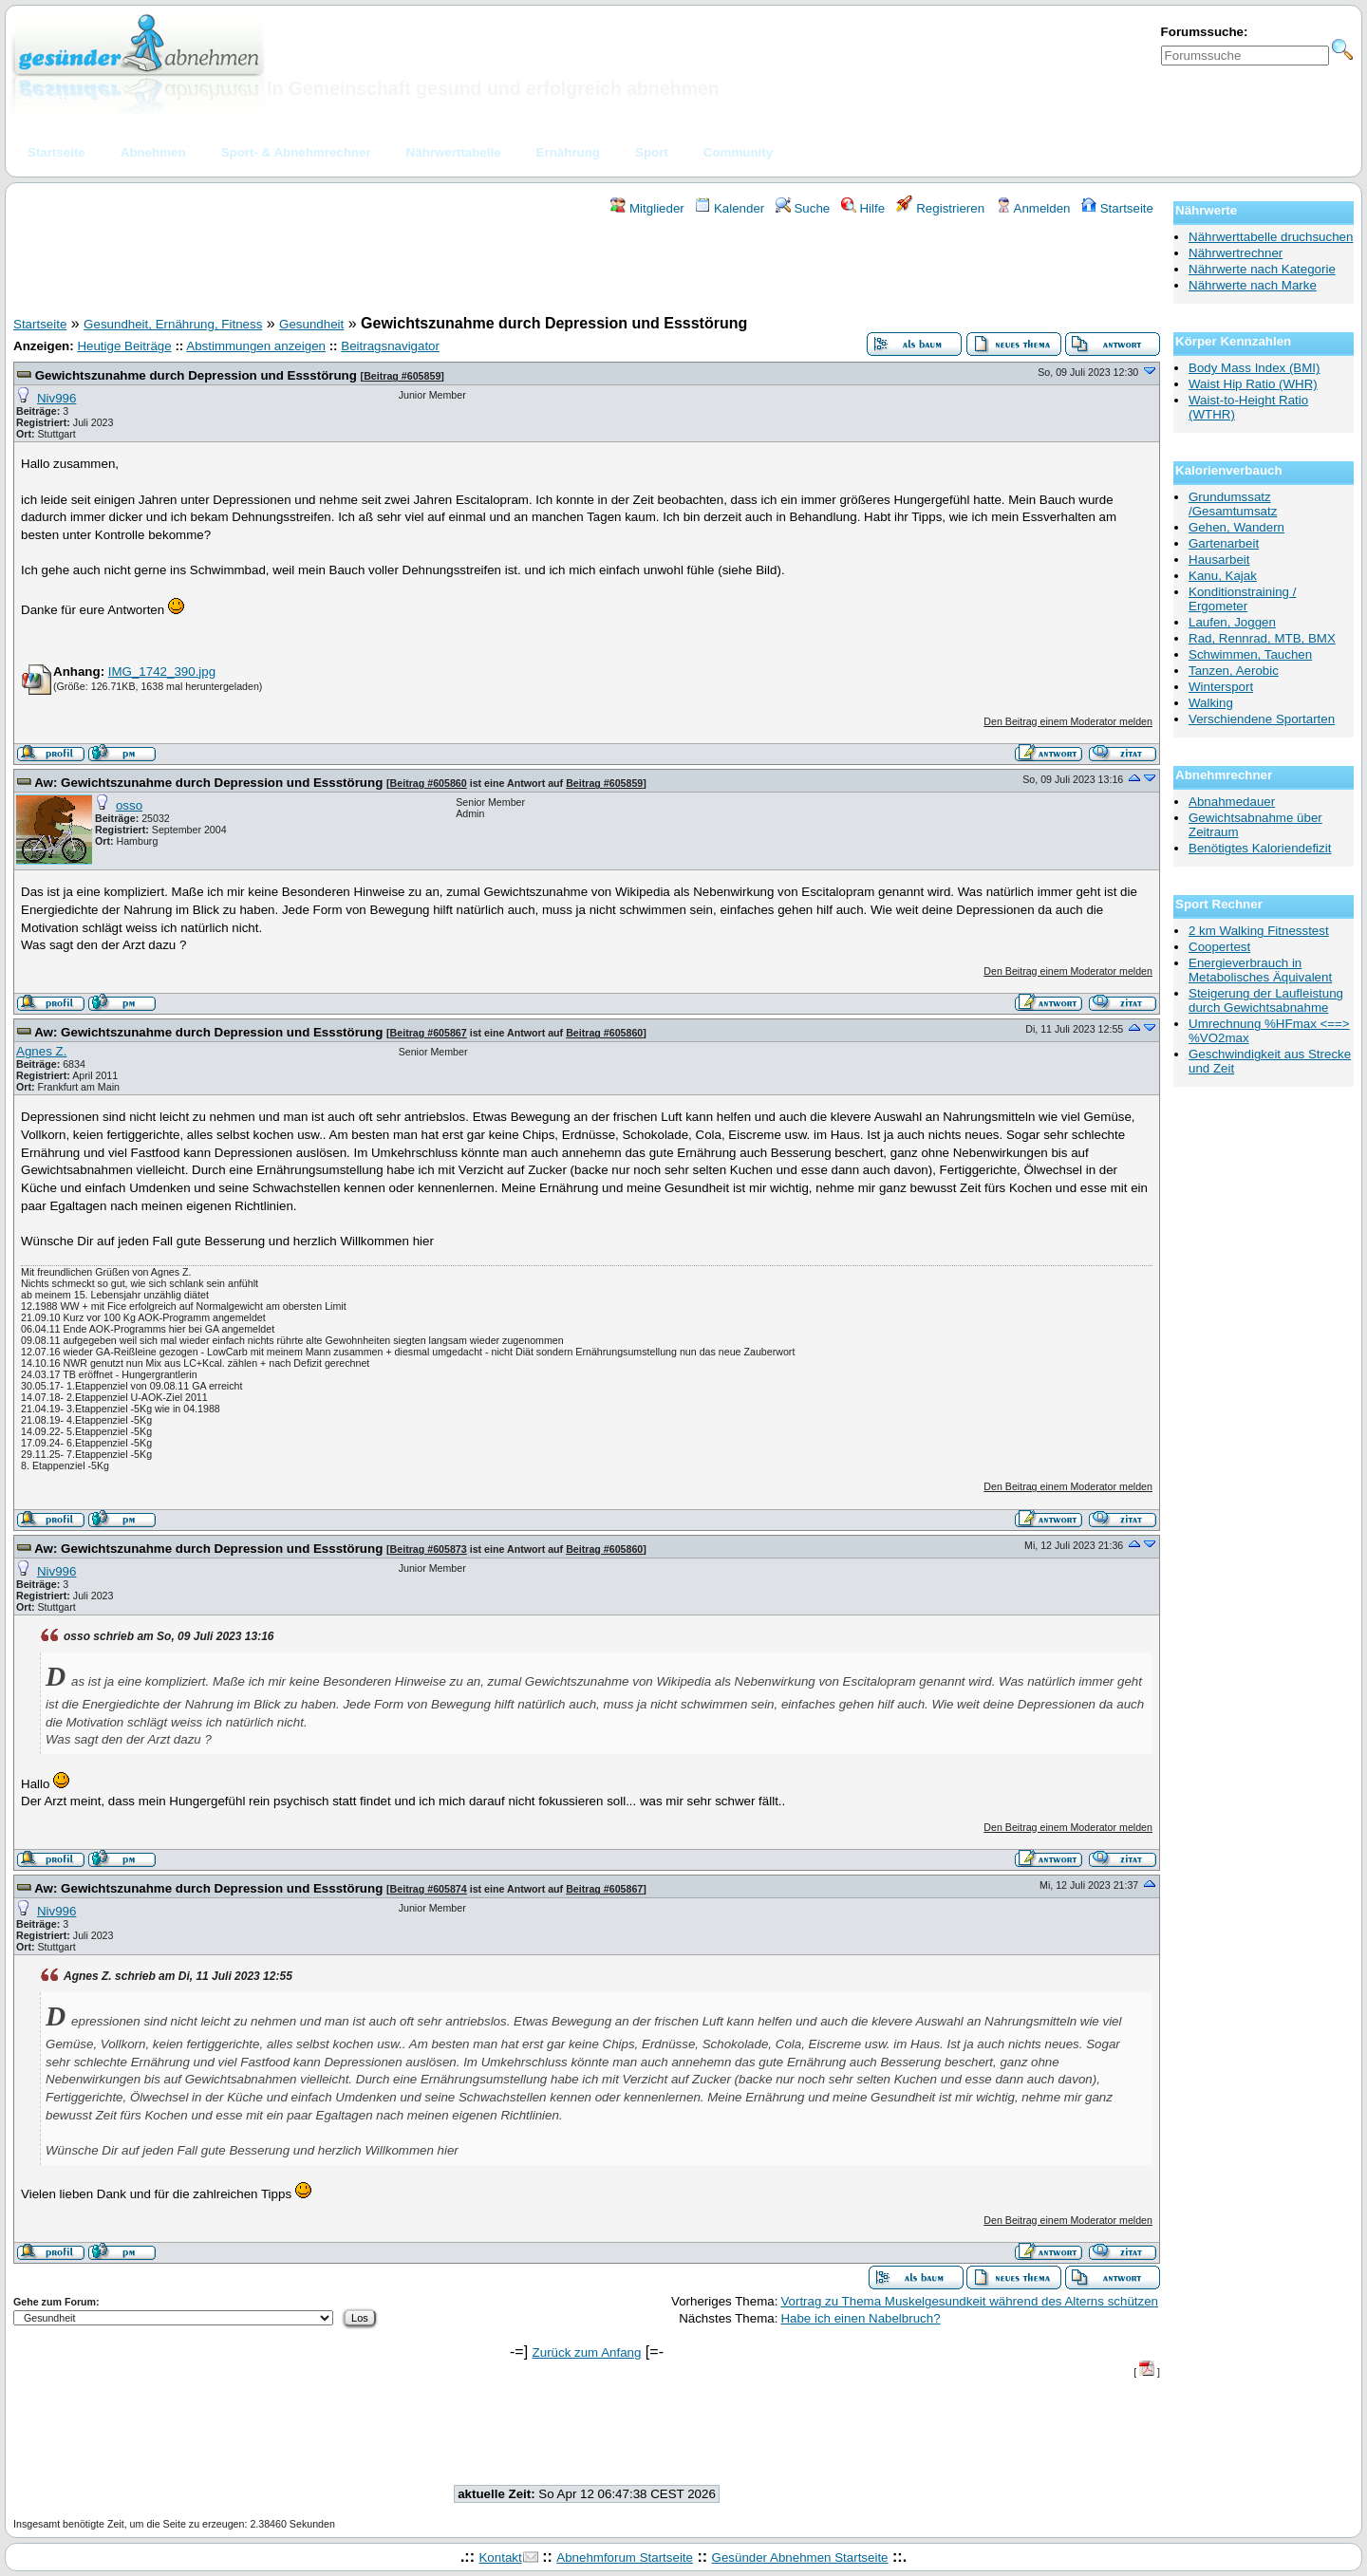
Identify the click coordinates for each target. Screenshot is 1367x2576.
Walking (1211, 703)
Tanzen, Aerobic (1234, 670)
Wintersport (1221, 687)
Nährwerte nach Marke (1253, 285)
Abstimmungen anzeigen (256, 346)
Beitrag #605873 (428, 1549)
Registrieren (940, 208)
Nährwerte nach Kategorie (1262, 269)
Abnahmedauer (1232, 801)
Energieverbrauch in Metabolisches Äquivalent (1260, 970)
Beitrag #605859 (402, 376)
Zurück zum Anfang (587, 2352)
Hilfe (863, 208)
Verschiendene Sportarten (1262, 719)
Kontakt (499, 2557)
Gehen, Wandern (1236, 527)
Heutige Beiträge (124, 346)
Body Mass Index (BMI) (1254, 368)
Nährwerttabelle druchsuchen (1271, 237)
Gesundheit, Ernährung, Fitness (173, 324)
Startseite (1117, 208)
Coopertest (1219, 947)
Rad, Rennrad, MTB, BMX (1262, 638)
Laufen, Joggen (1232, 622)
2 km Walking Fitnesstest (1259, 931)
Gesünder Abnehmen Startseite (800, 2557)
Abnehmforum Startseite (624, 2557)
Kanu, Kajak (1223, 576)
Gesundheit (311, 324)
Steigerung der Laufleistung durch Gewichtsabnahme (1266, 1000)
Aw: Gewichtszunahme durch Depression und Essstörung (208, 782)
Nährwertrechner (1236, 253)
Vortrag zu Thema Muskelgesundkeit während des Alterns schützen (969, 2301)
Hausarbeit (1219, 559)
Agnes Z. (41, 1051)
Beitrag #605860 (428, 783)
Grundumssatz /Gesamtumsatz (1233, 504)
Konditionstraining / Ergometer (1242, 599)
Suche (803, 208)
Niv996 (57, 398)
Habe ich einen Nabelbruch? (860, 2318)
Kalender (729, 208)
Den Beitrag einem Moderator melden (1067, 721)
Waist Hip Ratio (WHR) (1253, 384)
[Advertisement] (586, 268)
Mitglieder (647, 208)
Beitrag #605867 (428, 1032)
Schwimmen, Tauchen (1250, 654)
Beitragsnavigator (390, 346)
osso (129, 805)
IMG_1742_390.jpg (161, 671)
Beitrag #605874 (428, 1889)
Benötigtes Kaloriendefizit (1260, 848)
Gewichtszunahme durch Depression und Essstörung (196, 375)
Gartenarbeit (1224, 543)
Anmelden (1033, 208)
